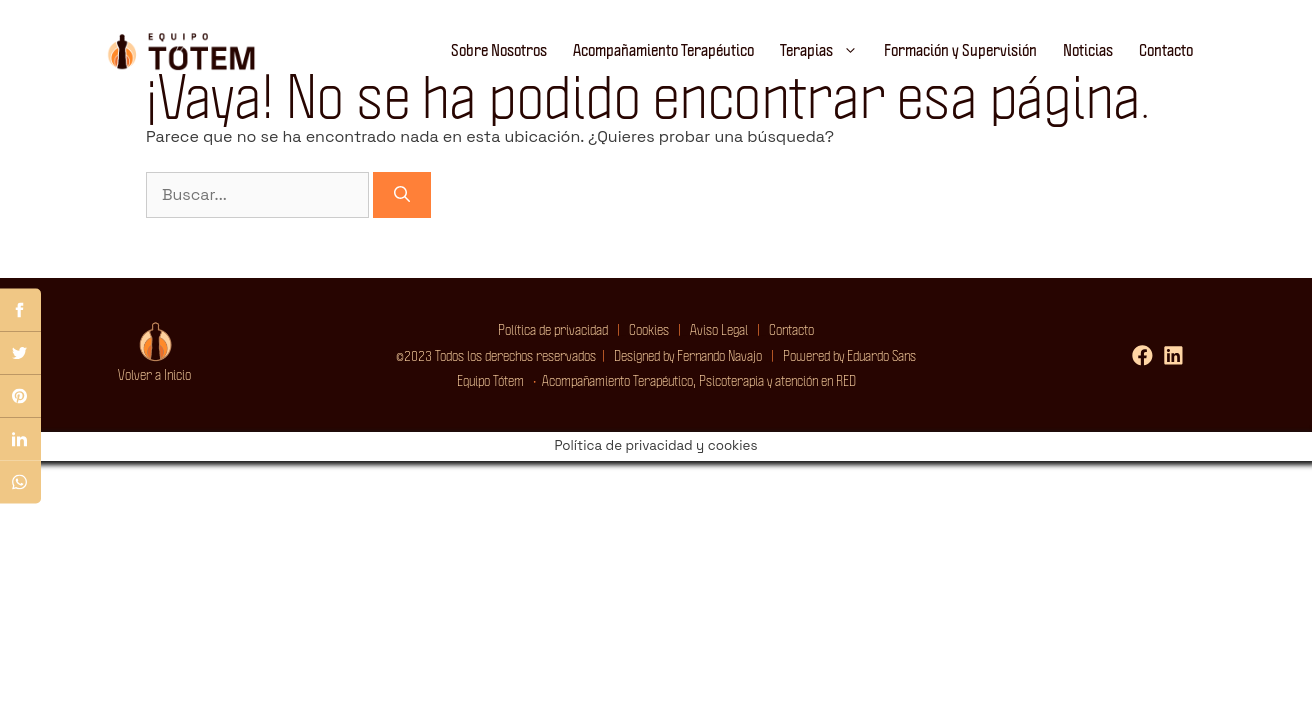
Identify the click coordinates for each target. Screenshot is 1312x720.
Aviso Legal (719, 329)
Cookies (644, 329)
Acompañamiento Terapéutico (663, 49)
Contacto (1166, 49)
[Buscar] (402, 195)
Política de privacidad (553, 329)
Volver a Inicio (154, 374)
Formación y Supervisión (960, 49)
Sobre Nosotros (499, 49)
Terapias (825, 50)
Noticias (1088, 49)
